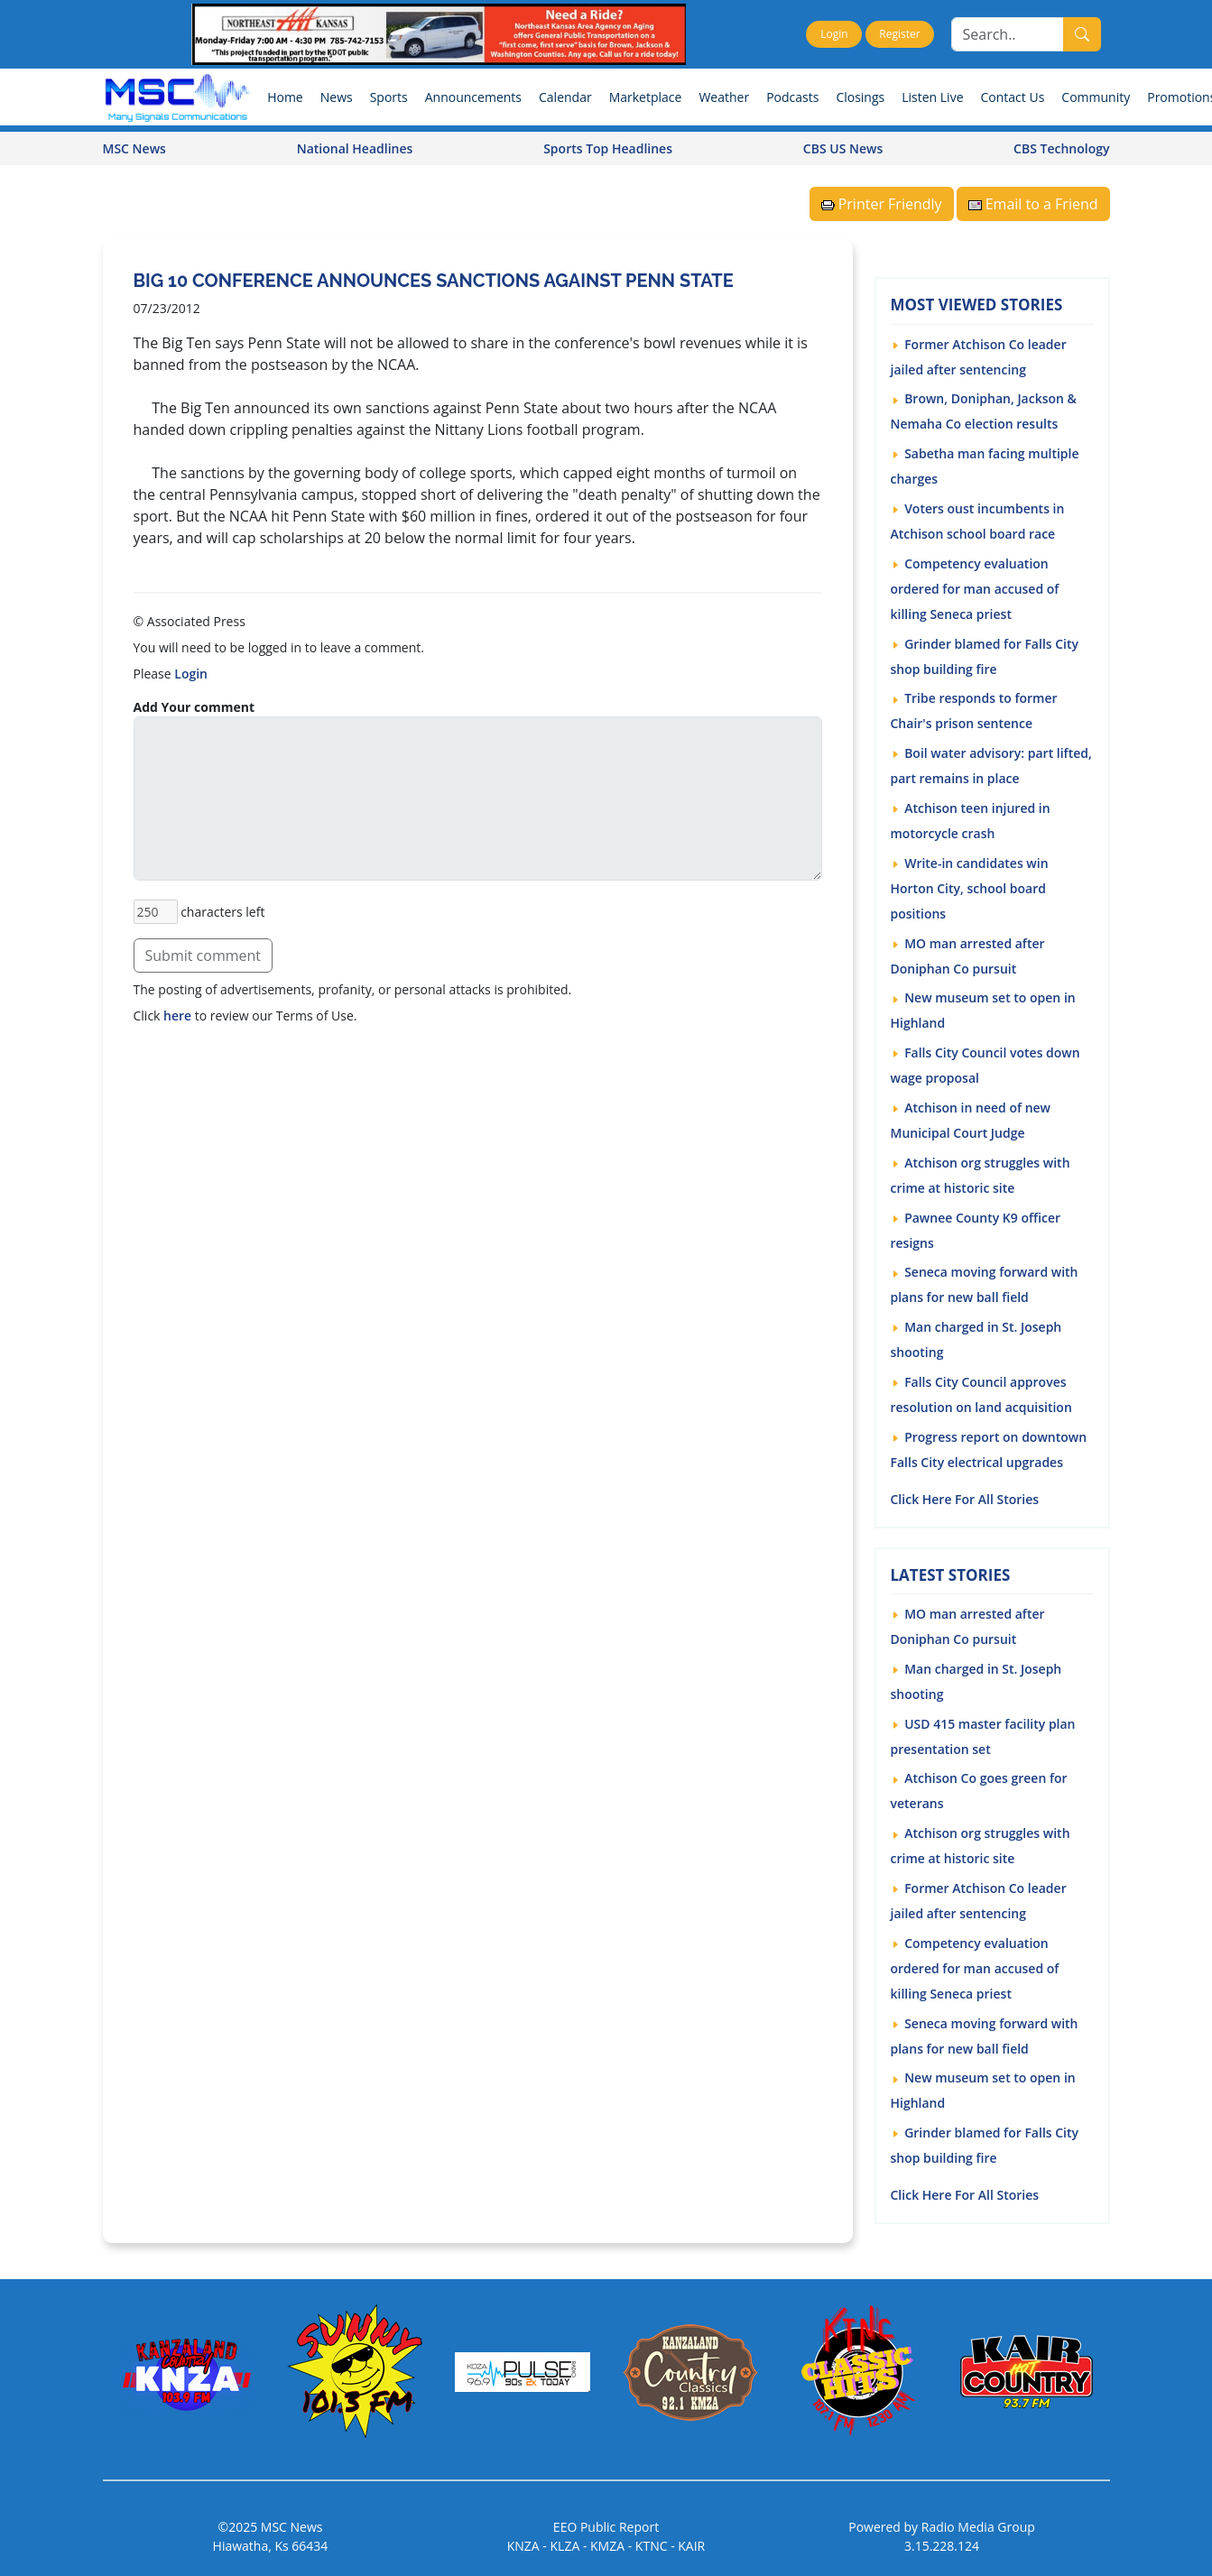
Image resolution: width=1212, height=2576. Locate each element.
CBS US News (843, 147)
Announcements (473, 96)
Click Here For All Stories (965, 1497)
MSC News (134, 147)
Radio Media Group (978, 2525)
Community (1095, 96)
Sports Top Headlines (607, 147)
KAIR (691, 2544)
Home (285, 96)
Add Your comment (194, 706)
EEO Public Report (606, 2525)
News (336, 96)
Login (833, 33)
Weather (724, 96)
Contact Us (1013, 96)
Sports (389, 96)
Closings (860, 96)
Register (899, 33)
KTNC (651, 2544)
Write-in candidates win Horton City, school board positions (970, 887)
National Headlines (355, 147)
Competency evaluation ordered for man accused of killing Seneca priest (975, 588)
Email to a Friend (1033, 203)
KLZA (565, 2544)
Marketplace (645, 96)
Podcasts (792, 96)
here (177, 1014)
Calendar (565, 96)
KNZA (523, 2544)
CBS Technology (1061, 147)
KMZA (607, 2544)
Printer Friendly (881, 203)
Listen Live (932, 96)
